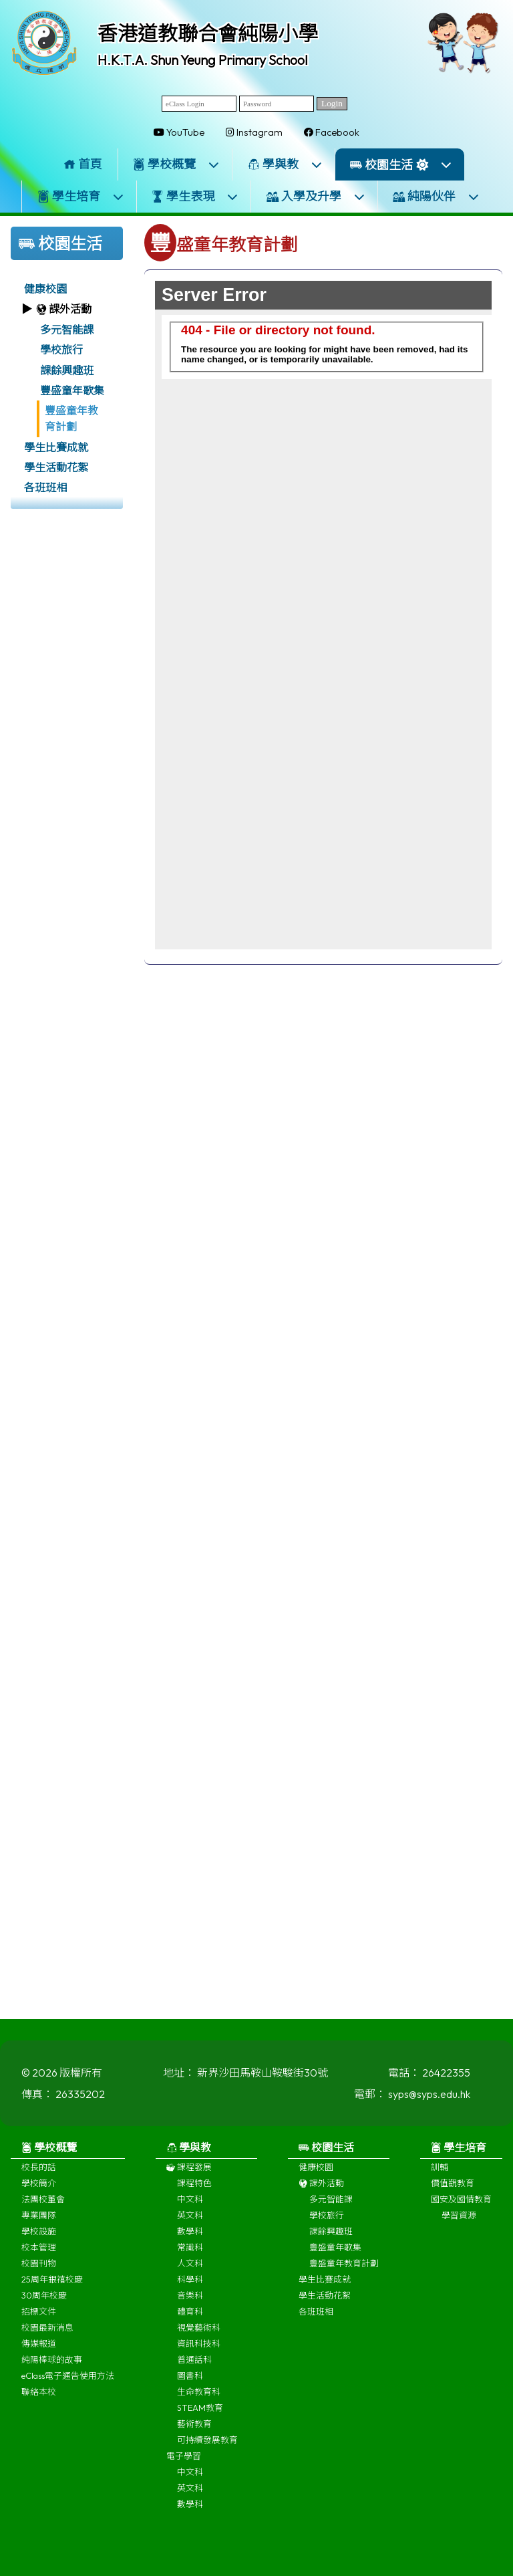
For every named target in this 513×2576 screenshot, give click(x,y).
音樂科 (190, 2301)
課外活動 (321, 2189)
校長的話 (38, 2173)
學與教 (285, 164)
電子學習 (183, 2461)
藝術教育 (194, 2429)
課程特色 (194, 2189)
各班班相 (45, 487)
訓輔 (439, 2173)
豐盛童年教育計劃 (71, 418)
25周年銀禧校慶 (52, 2285)
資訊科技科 (198, 2349)
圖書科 (190, 2381)
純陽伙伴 (436, 196)
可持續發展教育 (207, 2445)
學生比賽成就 (56, 447)
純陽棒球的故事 (51, 2365)
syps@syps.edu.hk (429, 2100)
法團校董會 (43, 2205)
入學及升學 (316, 196)
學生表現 (195, 196)
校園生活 (401, 164)
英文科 (190, 2221)
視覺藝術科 (198, 2333)
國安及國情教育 (461, 2205)
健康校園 (45, 289)
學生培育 (80, 196)
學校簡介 (38, 2189)
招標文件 (38, 2317)
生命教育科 (198, 2397)
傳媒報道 (38, 2349)
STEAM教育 (200, 2413)
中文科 (190, 2205)
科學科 (190, 2285)
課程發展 (189, 2173)
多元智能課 (67, 329)
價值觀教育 (452, 2189)
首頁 (82, 164)
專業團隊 (38, 2221)
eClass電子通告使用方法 (67, 2381)
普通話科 (194, 2365)
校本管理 (38, 2253)
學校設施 (38, 2237)
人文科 (190, 2269)
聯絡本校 (38, 2397)
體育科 (190, 2317)
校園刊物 (38, 2269)
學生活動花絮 (56, 467)
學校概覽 (176, 164)
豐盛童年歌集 (72, 390)
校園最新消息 (47, 2333)
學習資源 (459, 2221)
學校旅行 (61, 349)
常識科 (190, 2253)
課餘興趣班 (67, 370)
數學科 (190, 2237)
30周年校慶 (44, 2301)
